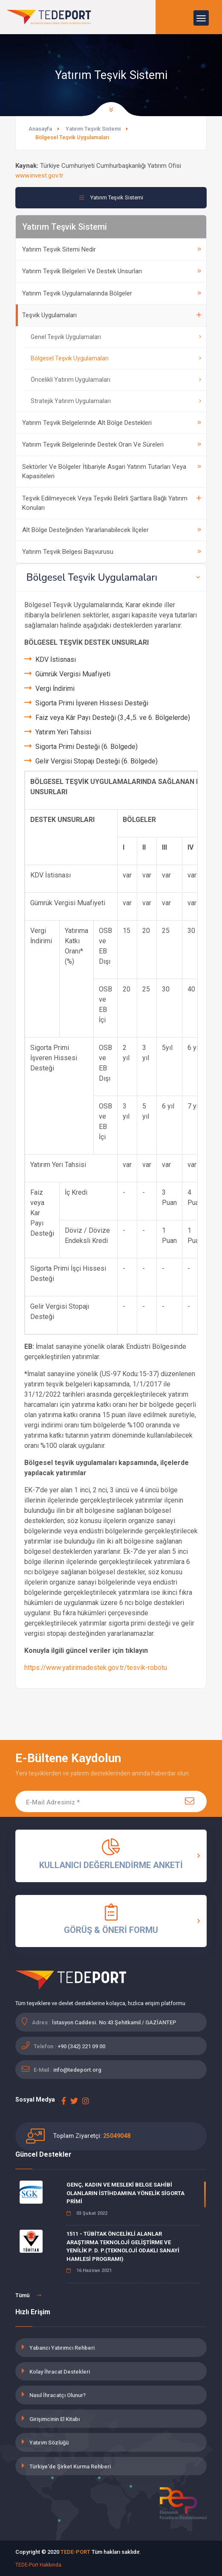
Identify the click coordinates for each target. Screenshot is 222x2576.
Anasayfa (40, 129)
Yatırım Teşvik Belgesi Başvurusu (111, 552)
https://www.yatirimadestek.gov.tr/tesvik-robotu (95, 1668)
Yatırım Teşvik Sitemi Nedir (111, 249)
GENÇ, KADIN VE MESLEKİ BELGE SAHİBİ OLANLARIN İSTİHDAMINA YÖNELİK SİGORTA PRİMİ (125, 2193)
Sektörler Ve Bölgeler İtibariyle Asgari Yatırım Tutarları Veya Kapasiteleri (111, 471)
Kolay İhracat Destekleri (59, 2371)
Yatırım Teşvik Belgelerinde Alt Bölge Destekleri (111, 423)
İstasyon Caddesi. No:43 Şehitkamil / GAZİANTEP (114, 2022)
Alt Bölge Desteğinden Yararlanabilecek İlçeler (111, 530)
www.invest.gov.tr (39, 175)
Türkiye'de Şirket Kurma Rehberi (70, 2466)
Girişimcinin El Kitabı (54, 2419)
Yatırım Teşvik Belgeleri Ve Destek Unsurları (111, 271)
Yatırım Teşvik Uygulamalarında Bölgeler (111, 293)
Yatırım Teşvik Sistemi (93, 129)
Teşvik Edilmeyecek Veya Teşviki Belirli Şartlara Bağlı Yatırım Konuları (111, 503)
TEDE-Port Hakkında (38, 2565)
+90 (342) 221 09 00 (81, 2046)
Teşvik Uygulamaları (111, 315)
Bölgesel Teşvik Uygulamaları (116, 358)
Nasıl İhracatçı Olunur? (57, 2395)
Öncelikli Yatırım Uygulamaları (116, 379)
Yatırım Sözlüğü (49, 2442)
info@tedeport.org (77, 2070)
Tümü (28, 2295)
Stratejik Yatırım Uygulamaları (116, 401)
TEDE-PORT (75, 2552)
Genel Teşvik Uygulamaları (116, 336)
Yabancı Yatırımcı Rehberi (62, 2348)
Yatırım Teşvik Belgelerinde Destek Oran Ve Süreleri (111, 444)
